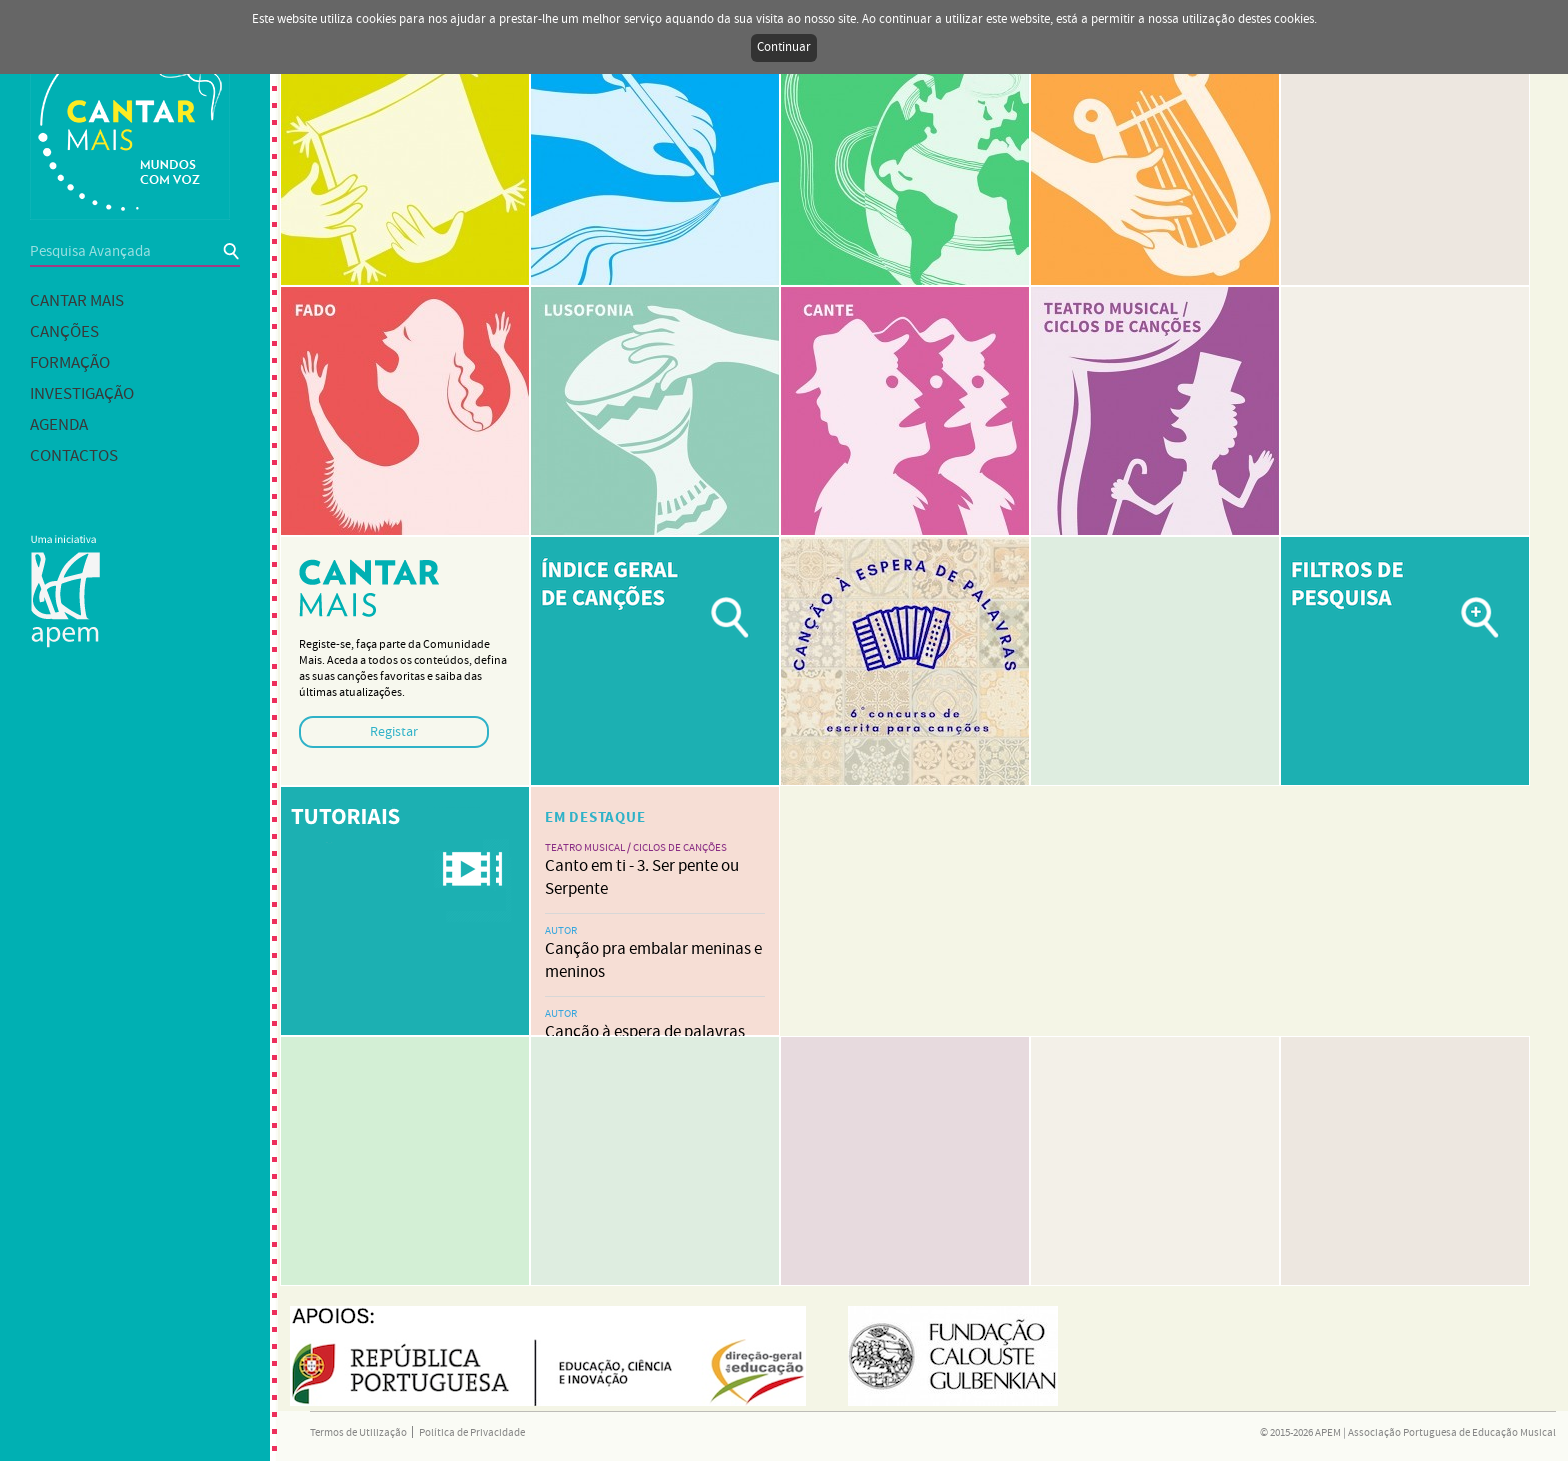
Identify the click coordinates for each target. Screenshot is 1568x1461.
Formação (70, 363)
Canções (64, 332)
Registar (394, 732)
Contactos (74, 456)
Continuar (784, 47)
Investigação (82, 394)
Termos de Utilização (358, 1433)
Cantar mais (77, 301)
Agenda (59, 425)
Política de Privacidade (472, 1433)
